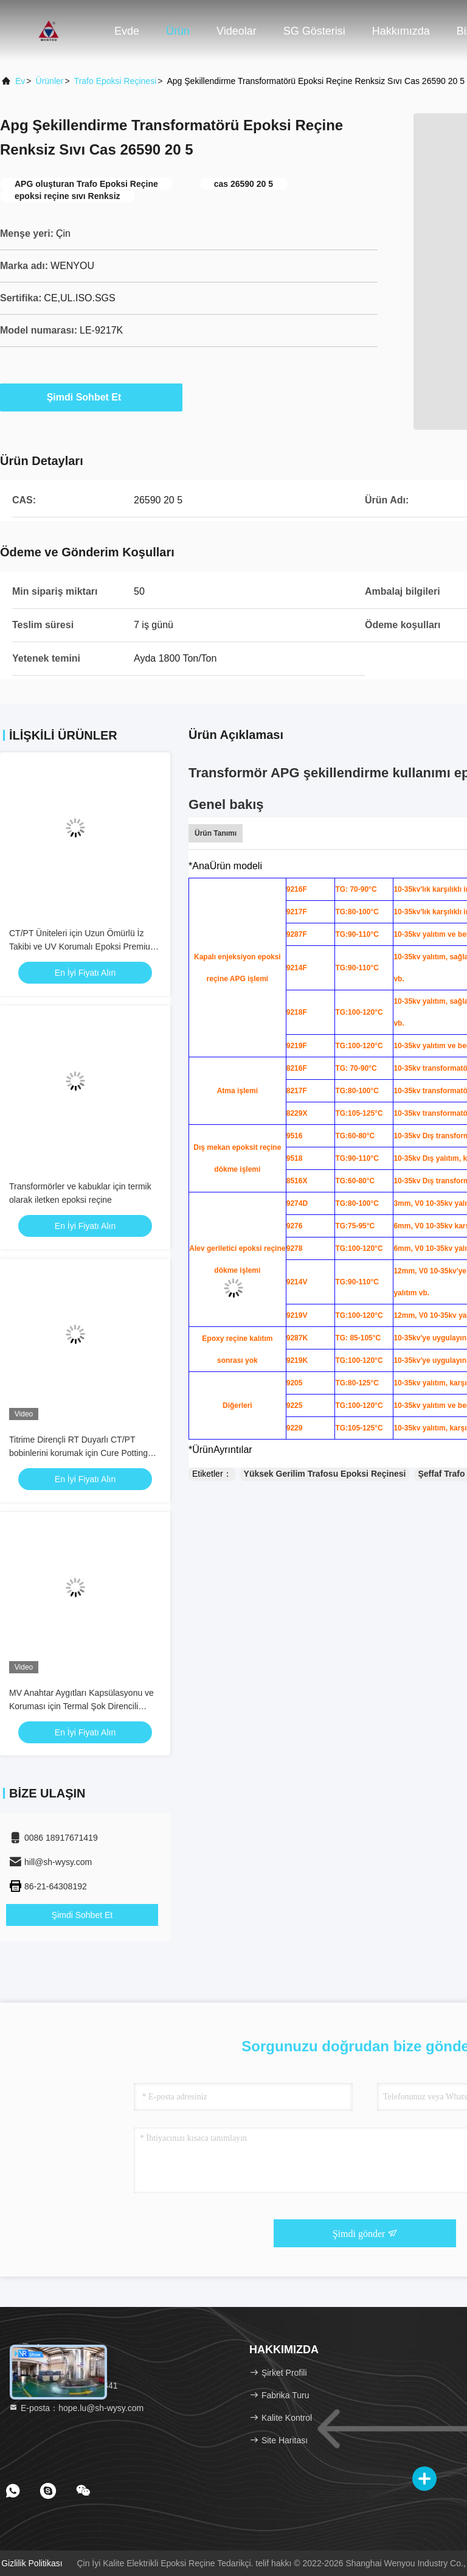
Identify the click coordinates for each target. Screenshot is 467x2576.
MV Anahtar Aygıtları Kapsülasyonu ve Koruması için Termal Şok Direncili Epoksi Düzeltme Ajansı (81, 1706)
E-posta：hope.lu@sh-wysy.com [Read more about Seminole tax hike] (76, 2408)
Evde (126, 31)
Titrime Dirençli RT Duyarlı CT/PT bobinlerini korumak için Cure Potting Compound (78, 1453)
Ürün (178, 31)
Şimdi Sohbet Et (91, 397)
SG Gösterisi (314, 31)
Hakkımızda (401, 31)
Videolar (236, 31)
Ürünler (50, 81)
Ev (20, 81)
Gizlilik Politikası (31, 2563)
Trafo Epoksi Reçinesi (115, 81)
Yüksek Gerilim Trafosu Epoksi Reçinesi (325, 1474)
